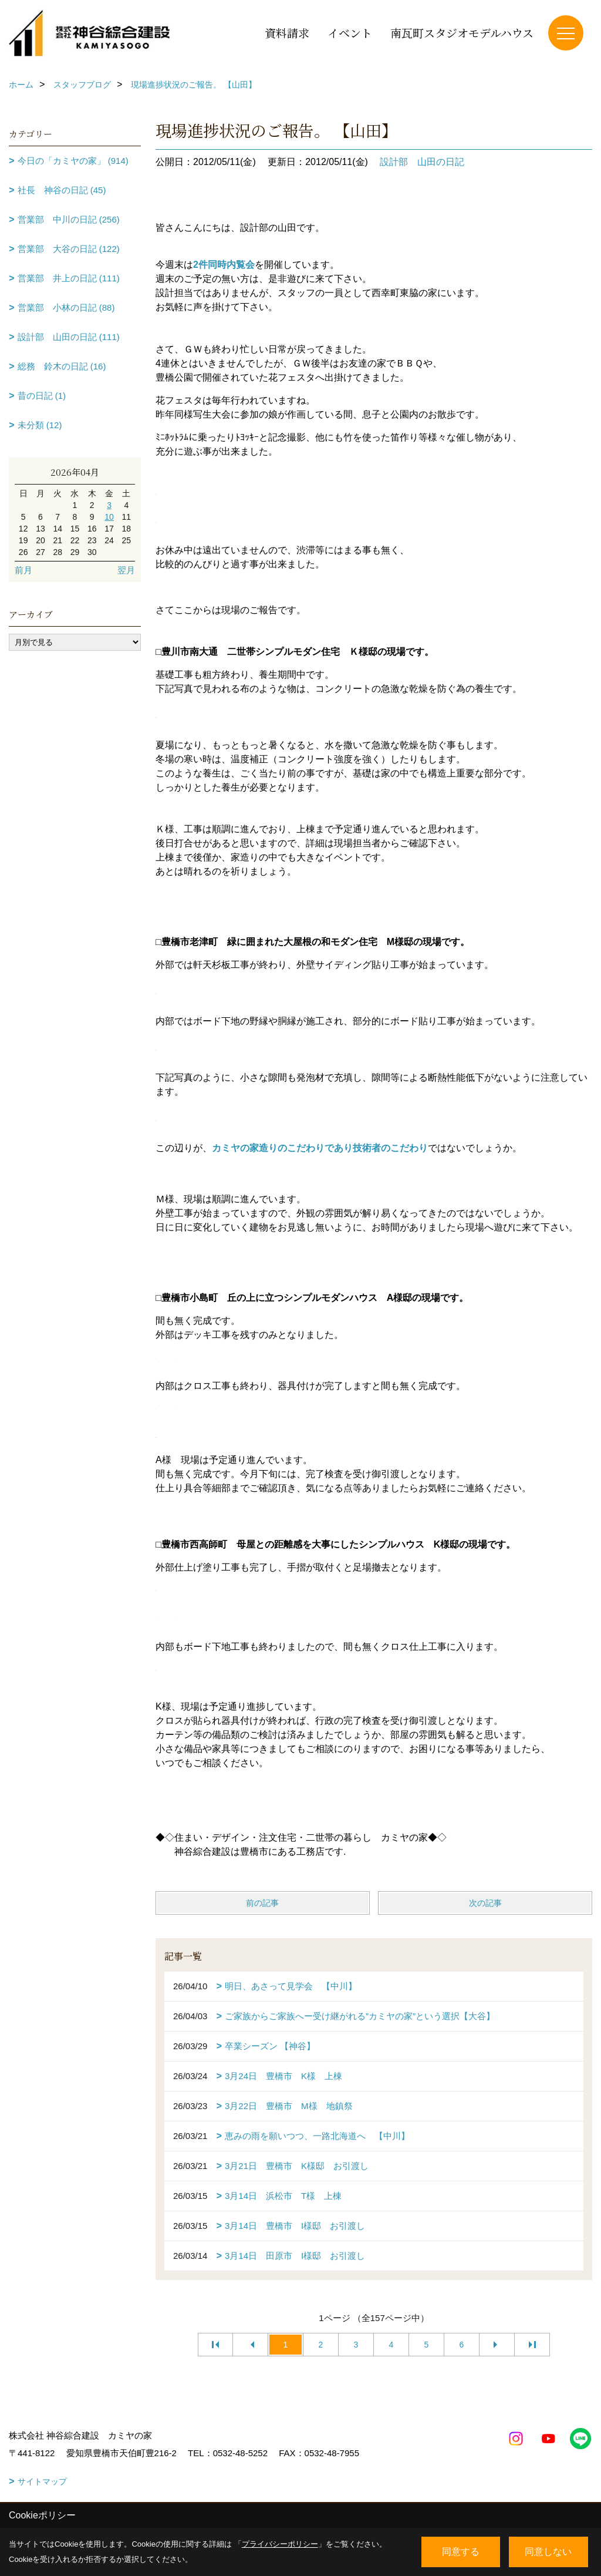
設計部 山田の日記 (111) (69, 337)
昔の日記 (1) (42, 396)
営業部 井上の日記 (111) (69, 278)
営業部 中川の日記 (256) (69, 219)
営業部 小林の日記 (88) (66, 307)
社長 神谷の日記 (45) (62, 190)
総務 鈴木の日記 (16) (62, 366)
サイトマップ (42, 2481)
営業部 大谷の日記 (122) (69, 249)
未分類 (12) (40, 425)
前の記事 (262, 1903)
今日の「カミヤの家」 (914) (73, 161)
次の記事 (485, 1903)
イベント (349, 33)
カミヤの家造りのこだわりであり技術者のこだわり (320, 1148)
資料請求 (287, 33)
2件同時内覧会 (224, 265)
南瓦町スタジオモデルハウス (462, 33)
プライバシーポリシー (280, 2544)
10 (109, 517)
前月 (23, 570)
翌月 (126, 570)
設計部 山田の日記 (422, 162)
